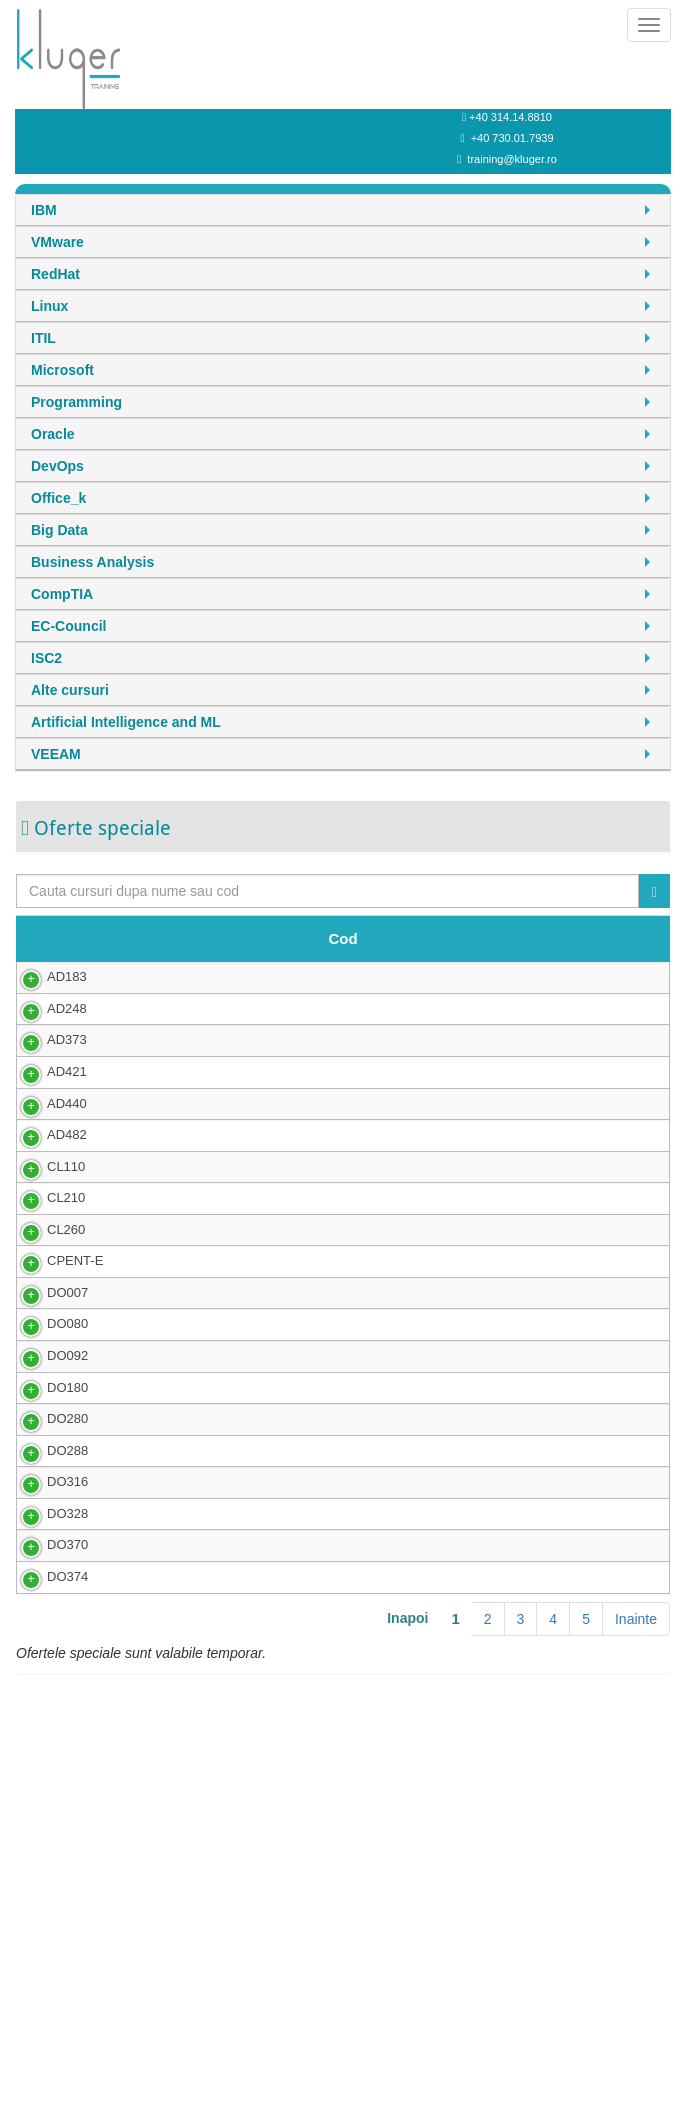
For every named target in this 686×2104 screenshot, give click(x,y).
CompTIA (62, 594)
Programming (76, 402)
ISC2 (46, 658)
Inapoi (407, 1933)
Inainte (636, 1934)
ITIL (43, 338)
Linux (49, 306)
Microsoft (62, 370)
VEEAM (56, 754)
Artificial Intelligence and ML (126, 722)
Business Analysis (92, 562)
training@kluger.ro (511, 159)
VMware (57, 242)
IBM (44, 210)
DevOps (57, 466)
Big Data (59, 530)
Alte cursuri (70, 690)
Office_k (58, 498)
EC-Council (68, 626)
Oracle (53, 434)
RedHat (55, 274)
